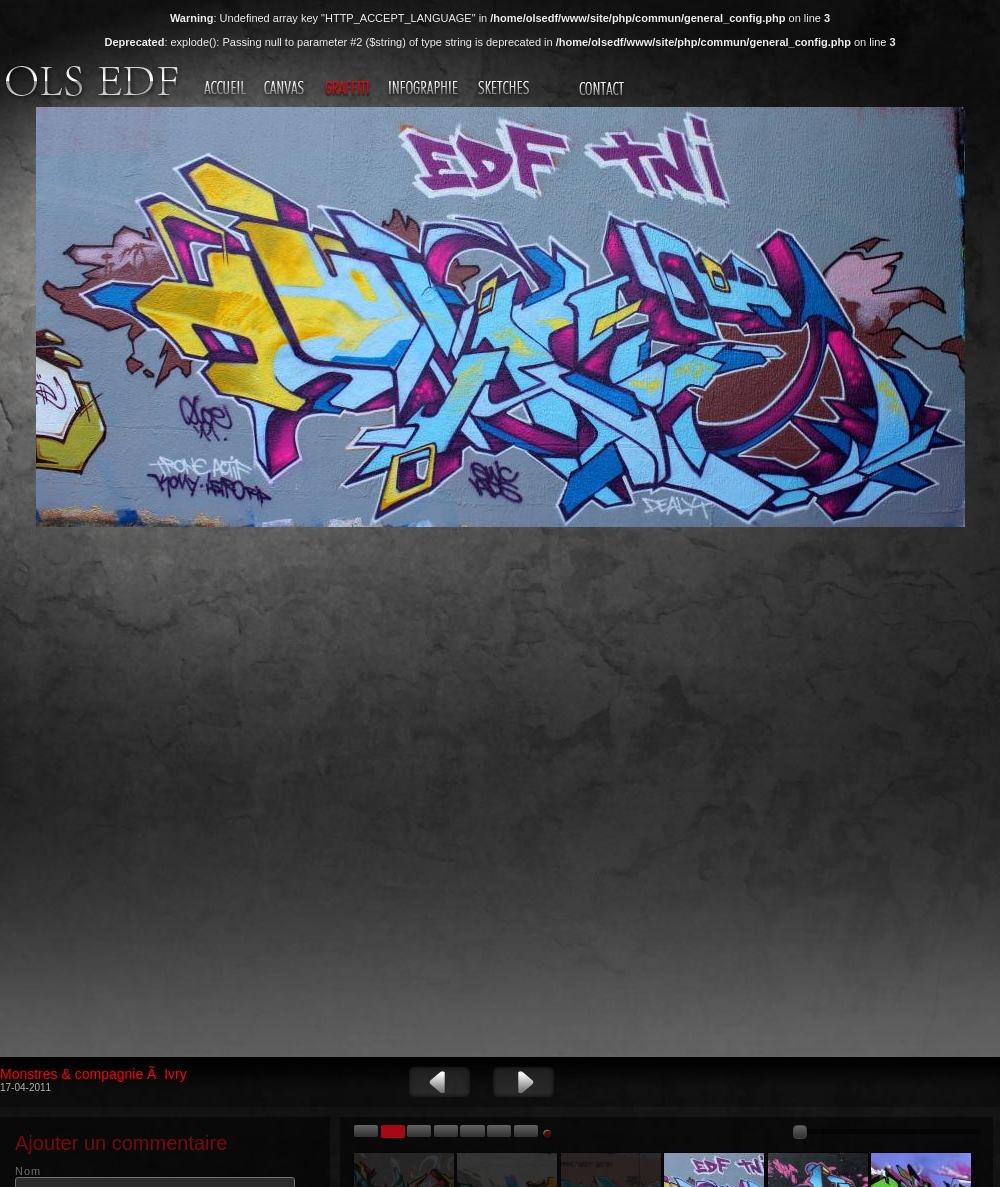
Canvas (286, 89)
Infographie (426, 89)
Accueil (226, 89)
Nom (28, 1171)
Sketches (506, 89)
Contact (604, 89)
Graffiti (349, 89)
